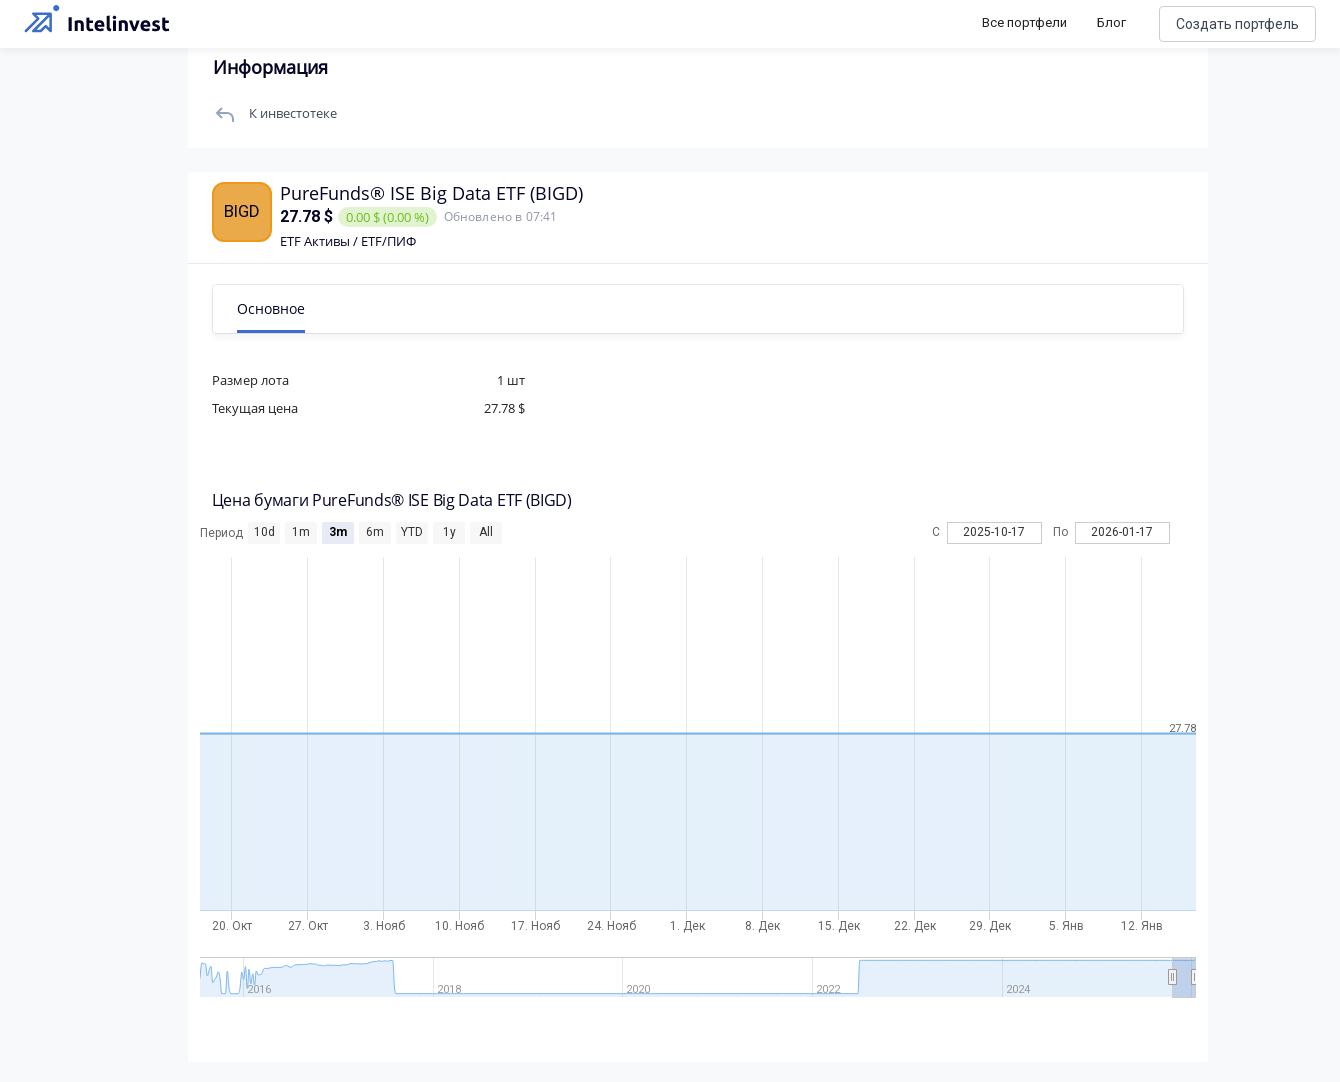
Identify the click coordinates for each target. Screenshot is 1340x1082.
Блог (1111, 22)
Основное (273, 308)
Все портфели (1024, 22)
